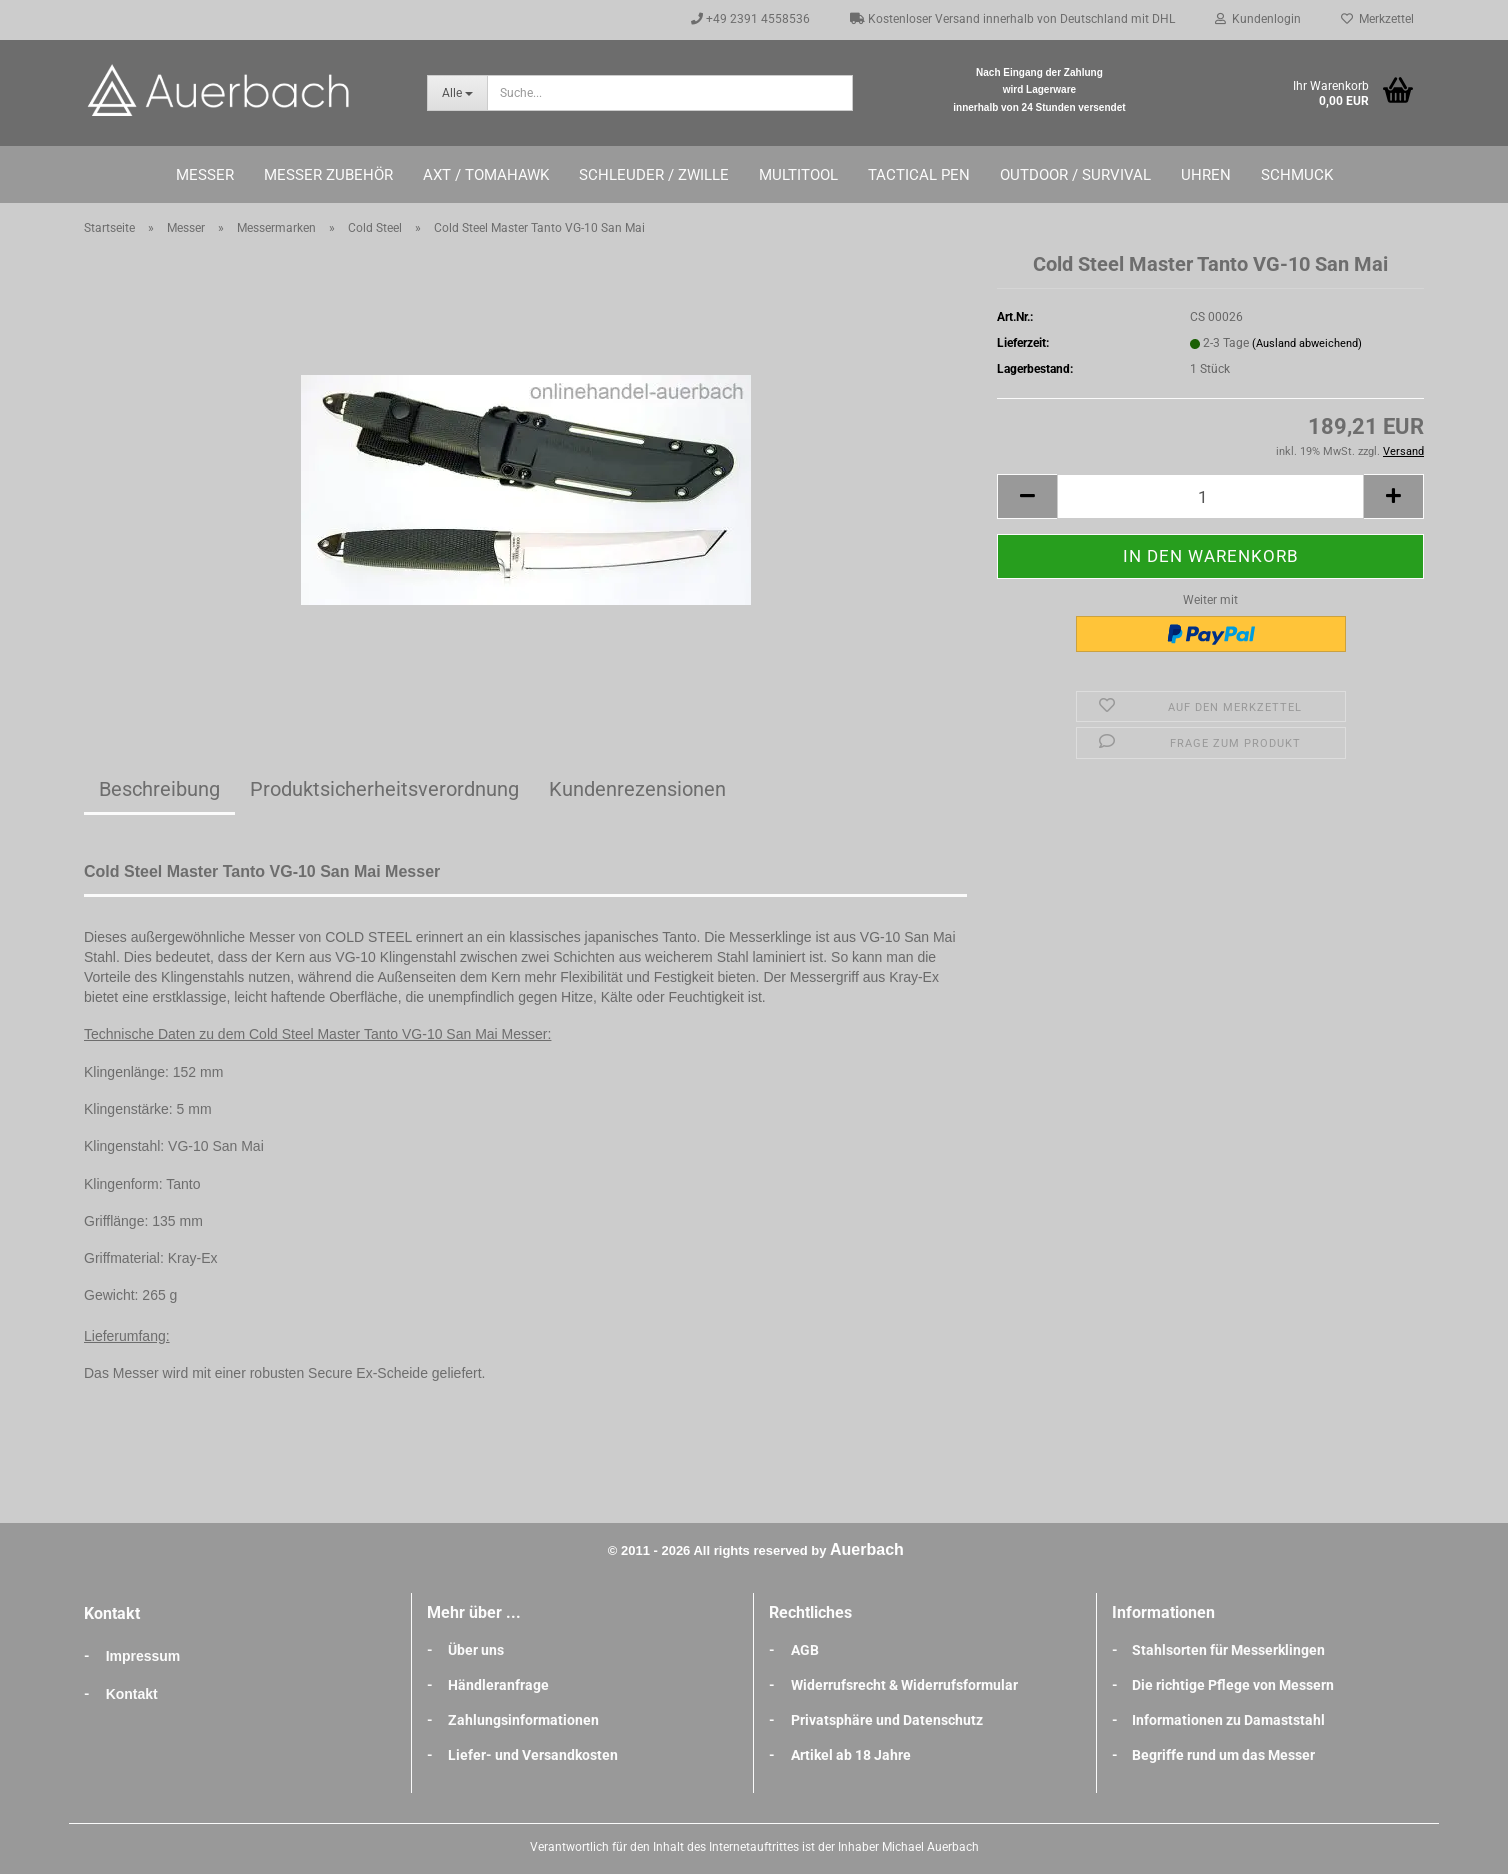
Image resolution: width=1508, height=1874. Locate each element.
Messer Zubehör (328, 175)
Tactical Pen (919, 175)
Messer (205, 175)
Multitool (798, 175)
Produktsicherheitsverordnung (384, 789)
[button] (1027, 496)
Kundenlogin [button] (1258, 19)
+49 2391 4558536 (750, 19)
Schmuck (1297, 175)
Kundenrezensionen (637, 789)
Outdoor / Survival (1075, 175)
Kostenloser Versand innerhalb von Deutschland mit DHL (1012, 19)
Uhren (1206, 175)
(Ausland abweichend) (1307, 343)
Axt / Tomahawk (486, 175)
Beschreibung (159, 789)
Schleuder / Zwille (654, 175)
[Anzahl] (1210, 496)
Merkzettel (1377, 19)
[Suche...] (457, 93)
